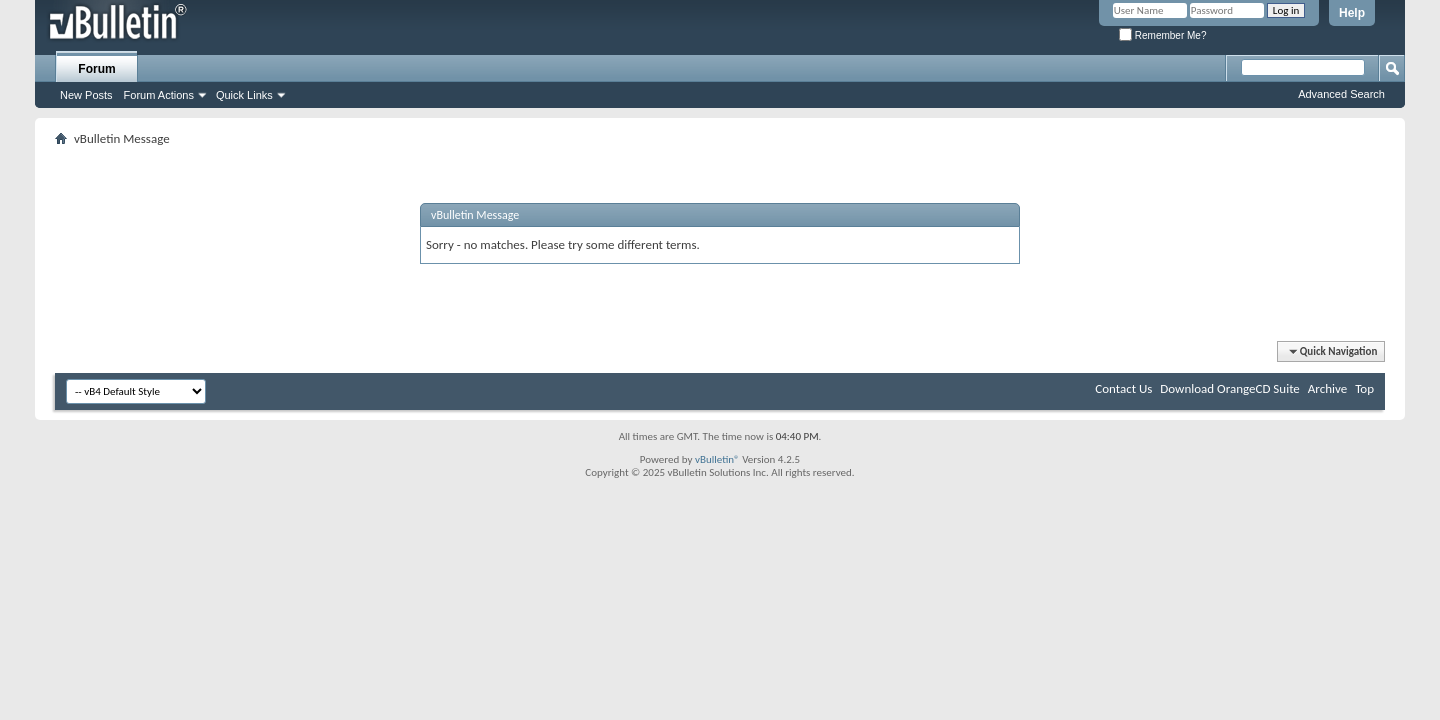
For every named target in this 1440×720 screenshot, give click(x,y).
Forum (96, 69)
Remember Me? (1162, 35)
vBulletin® (717, 459)
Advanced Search (1341, 94)
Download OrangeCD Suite (1230, 388)
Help (1352, 13)
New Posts (86, 95)
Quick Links (244, 95)
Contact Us (1123, 388)
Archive (1327, 388)
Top (1364, 388)
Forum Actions (159, 95)
